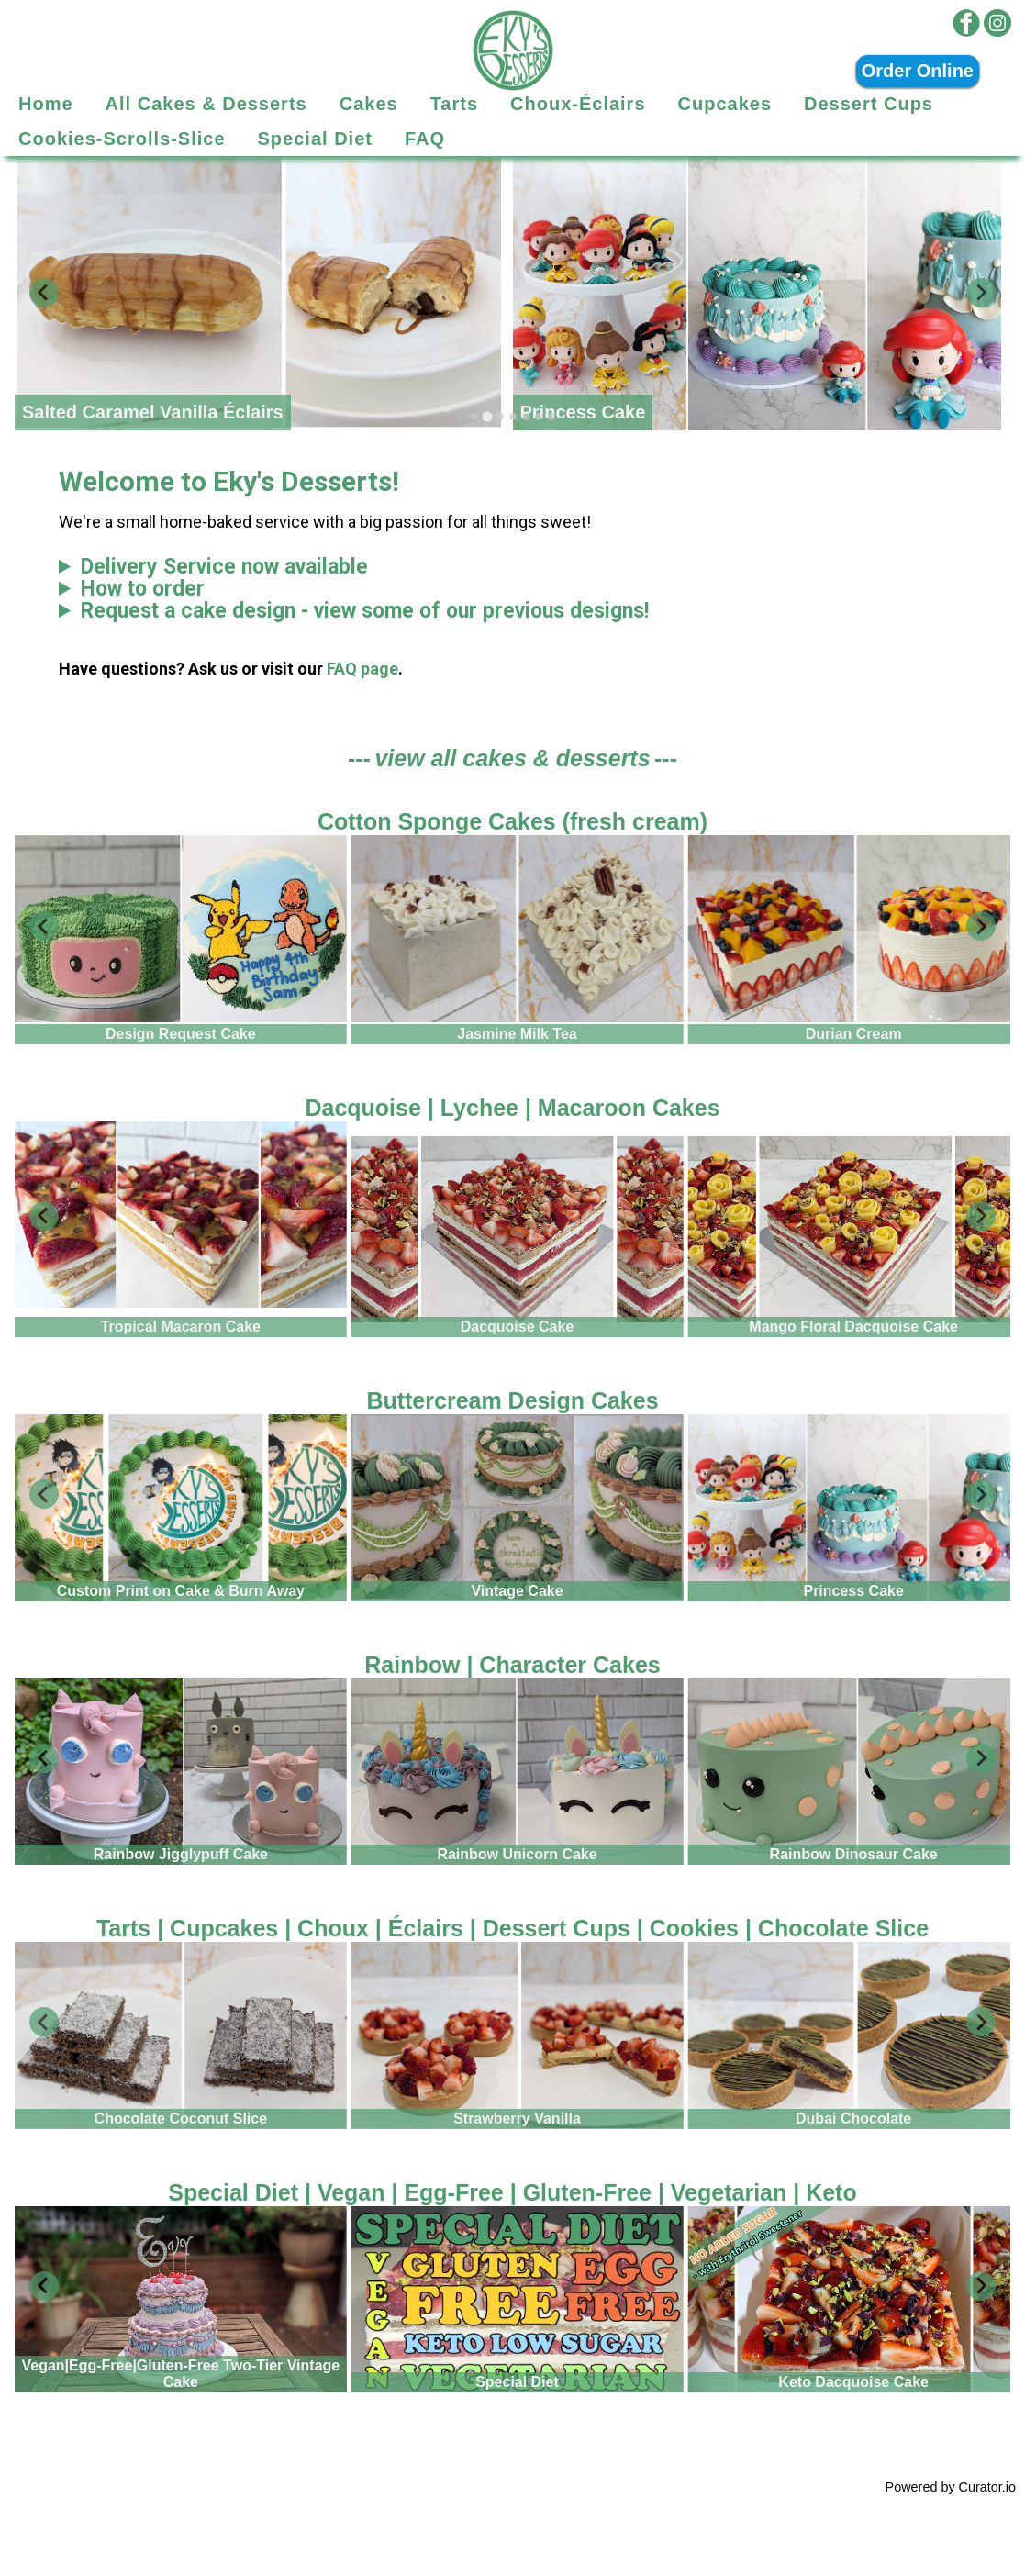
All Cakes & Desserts (206, 104)
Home (45, 104)
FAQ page (362, 668)
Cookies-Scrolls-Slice (122, 138)
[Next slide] (981, 292)
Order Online (918, 71)
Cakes (369, 104)
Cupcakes (725, 104)
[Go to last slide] (44, 926)
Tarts (454, 104)
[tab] (474, 416)
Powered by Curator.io (951, 2487)
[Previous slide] (44, 292)
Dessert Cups (868, 104)
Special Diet (315, 138)
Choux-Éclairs (577, 104)
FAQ (425, 138)
